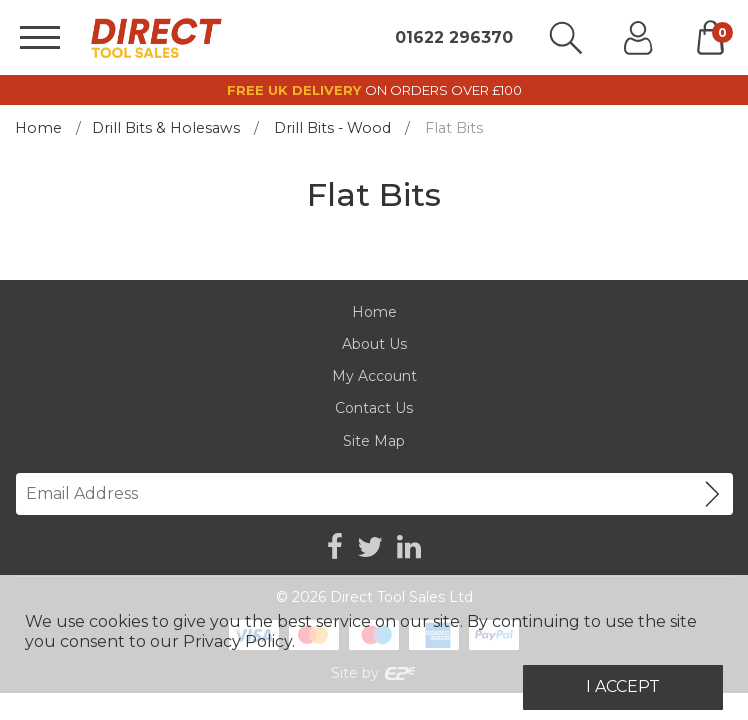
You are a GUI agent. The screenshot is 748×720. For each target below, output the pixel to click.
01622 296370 (454, 38)
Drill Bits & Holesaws (166, 128)
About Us (374, 344)
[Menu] (40, 37)
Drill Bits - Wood (332, 128)
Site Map (374, 441)
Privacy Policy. (239, 641)
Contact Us (374, 408)
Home (38, 128)
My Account (374, 376)
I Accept (623, 686)
